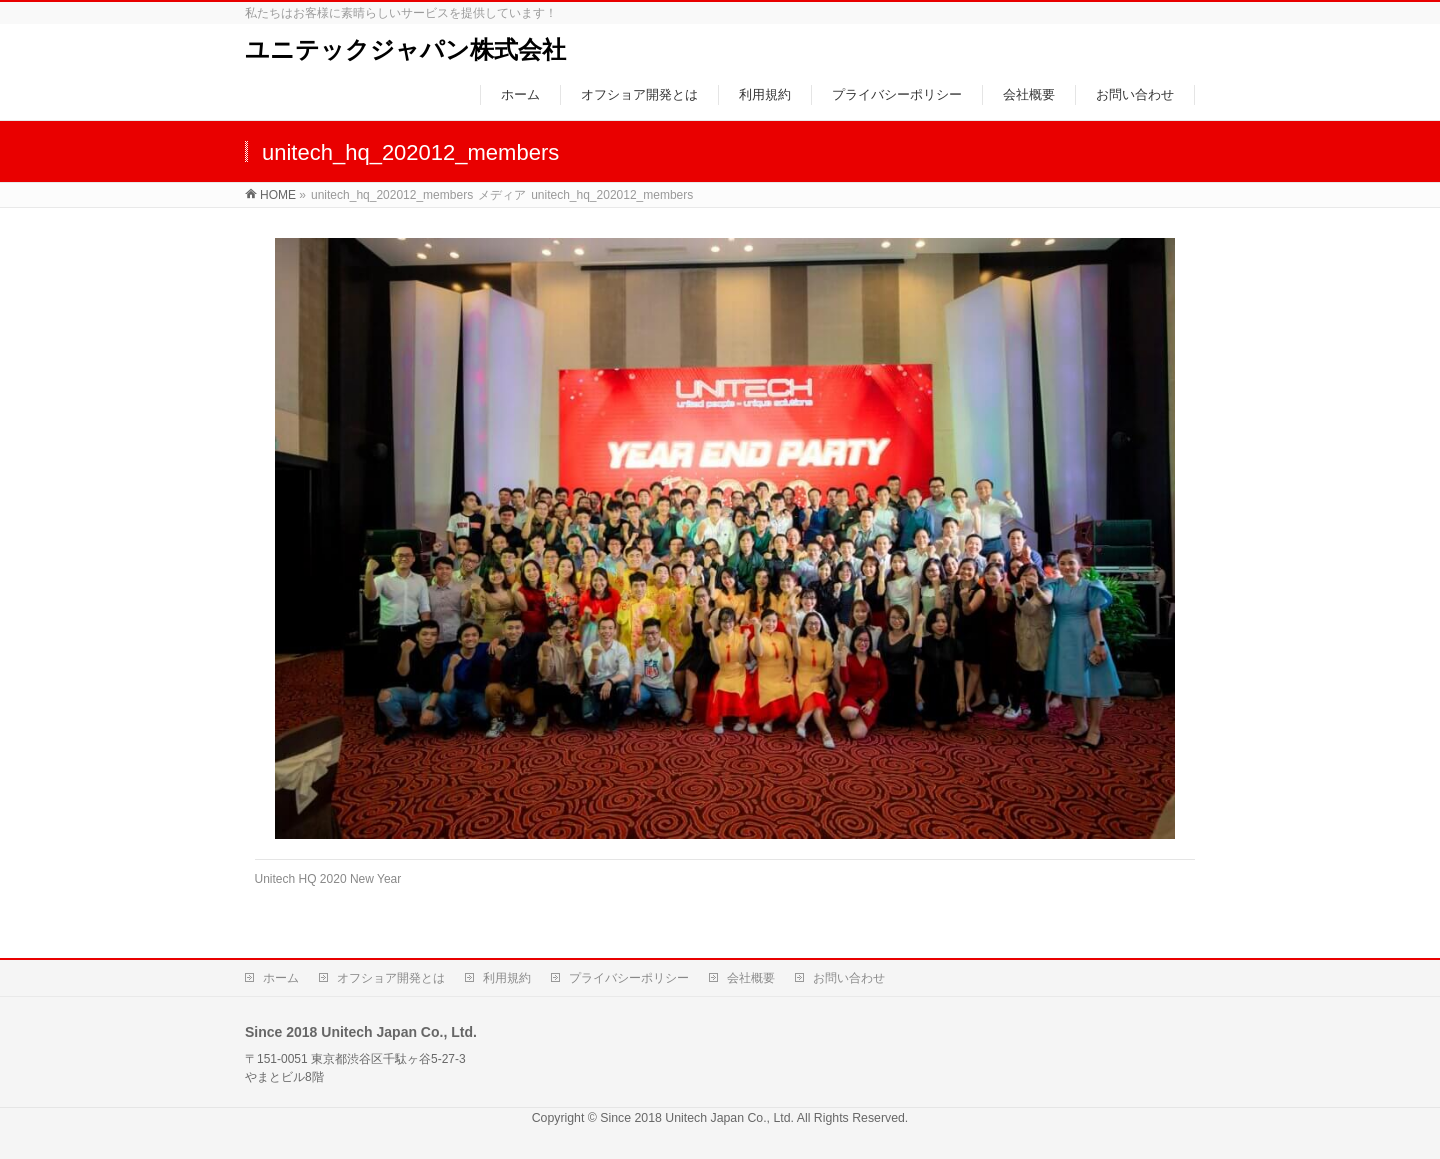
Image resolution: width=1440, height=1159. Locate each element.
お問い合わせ (849, 978)
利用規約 (507, 978)
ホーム (281, 978)
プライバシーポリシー (629, 978)
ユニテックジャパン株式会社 (405, 49)
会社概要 (751, 978)
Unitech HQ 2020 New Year (328, 879)
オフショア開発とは (391, 978)
